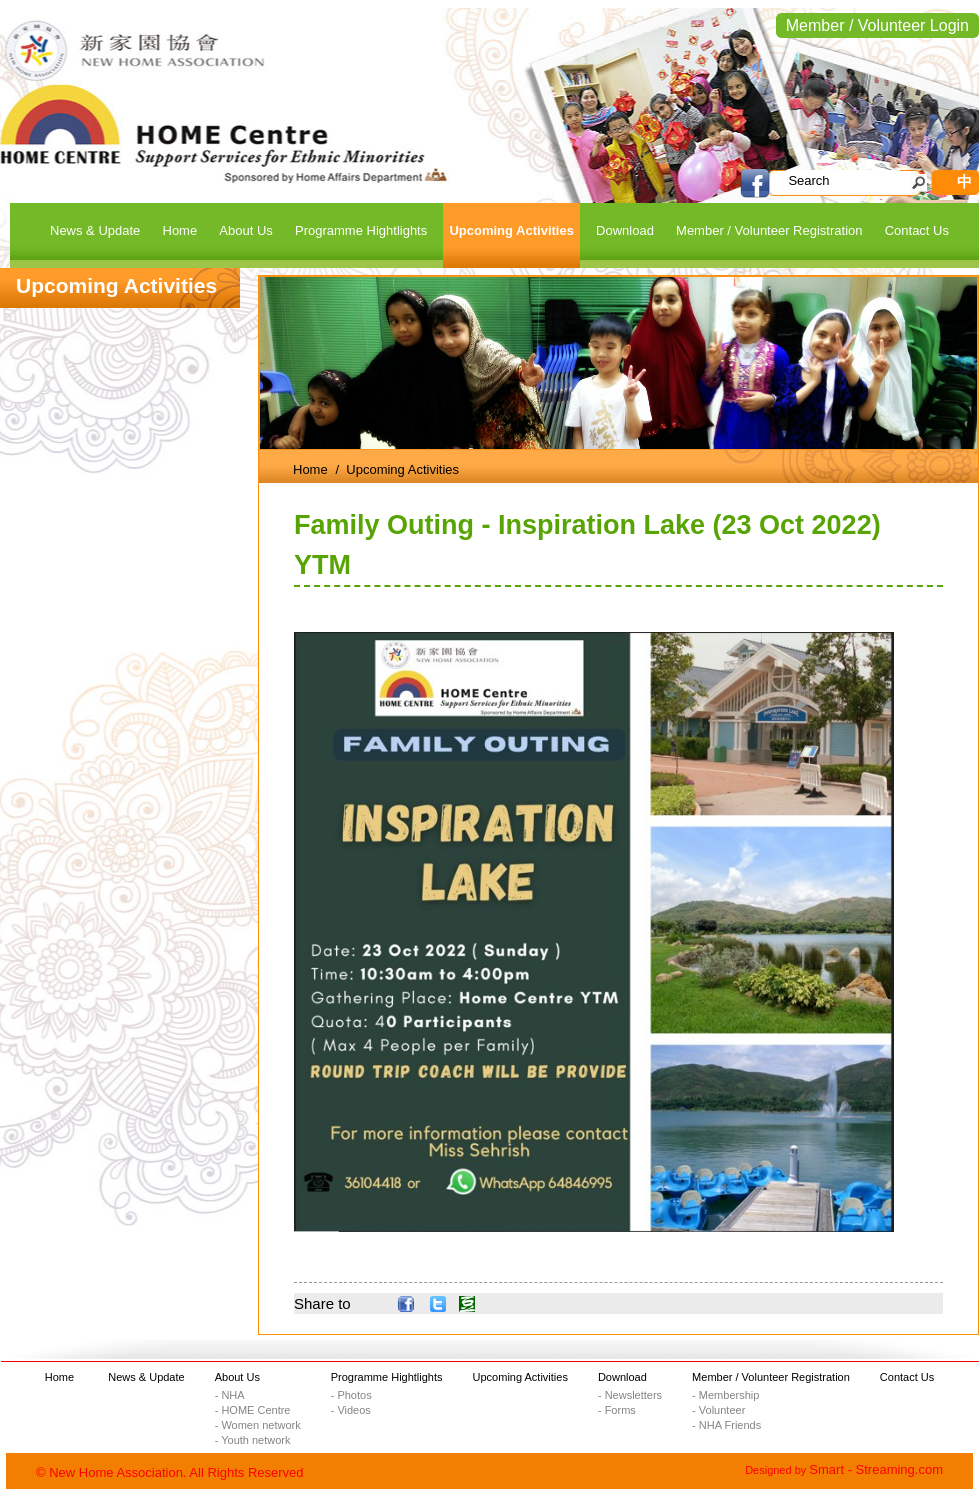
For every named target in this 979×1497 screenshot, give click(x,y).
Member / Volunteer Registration (771, 1377)
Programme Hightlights (387, 1377)
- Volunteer (718, 1410)
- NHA (230, 1395)
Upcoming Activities (520, 1377)
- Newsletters (630, 1395)
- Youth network (253, 1440)
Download (622, 1377)
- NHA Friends (726, 1425)
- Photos (351, 1395)
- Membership (725, 1395)
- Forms (617, 1410)
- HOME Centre (253, 1410)
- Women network (258, 1425)
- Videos (351, 1410)
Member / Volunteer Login (877, 25)
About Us (237, 1377)
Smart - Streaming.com (876, 1469)
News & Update (146, 1377)
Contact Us (907, 1377)
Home (310, 469)
